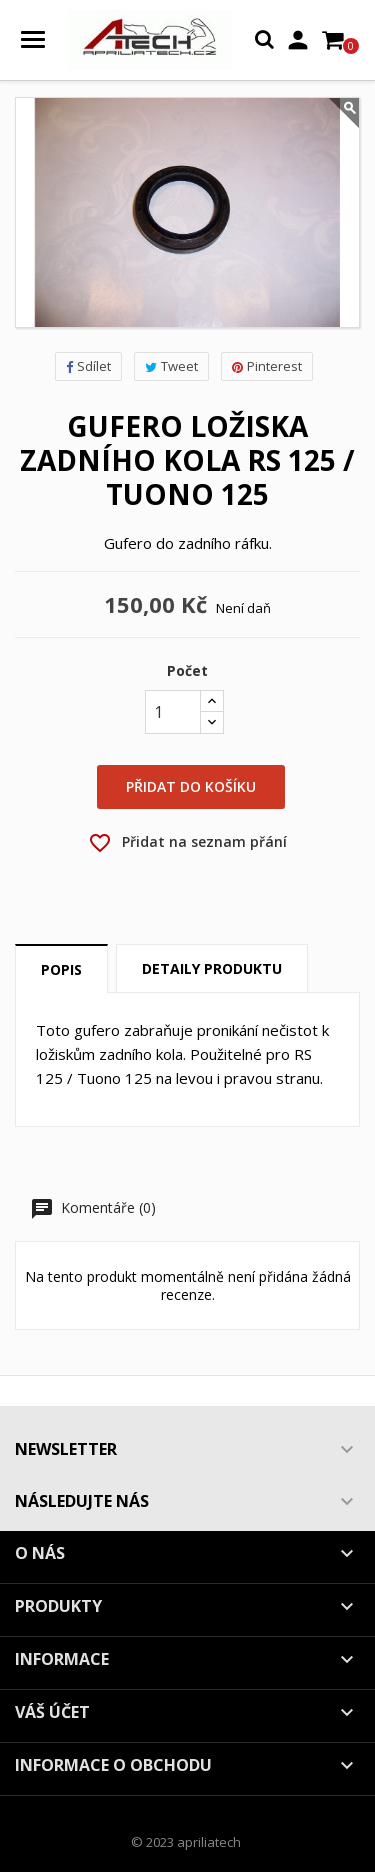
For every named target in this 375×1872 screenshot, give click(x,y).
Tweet (171, 366)
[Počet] (173, 712)
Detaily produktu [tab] (212, 968)
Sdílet (88, 366)
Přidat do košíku (191, 786)
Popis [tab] (61, 969)
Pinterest (267, 366)
